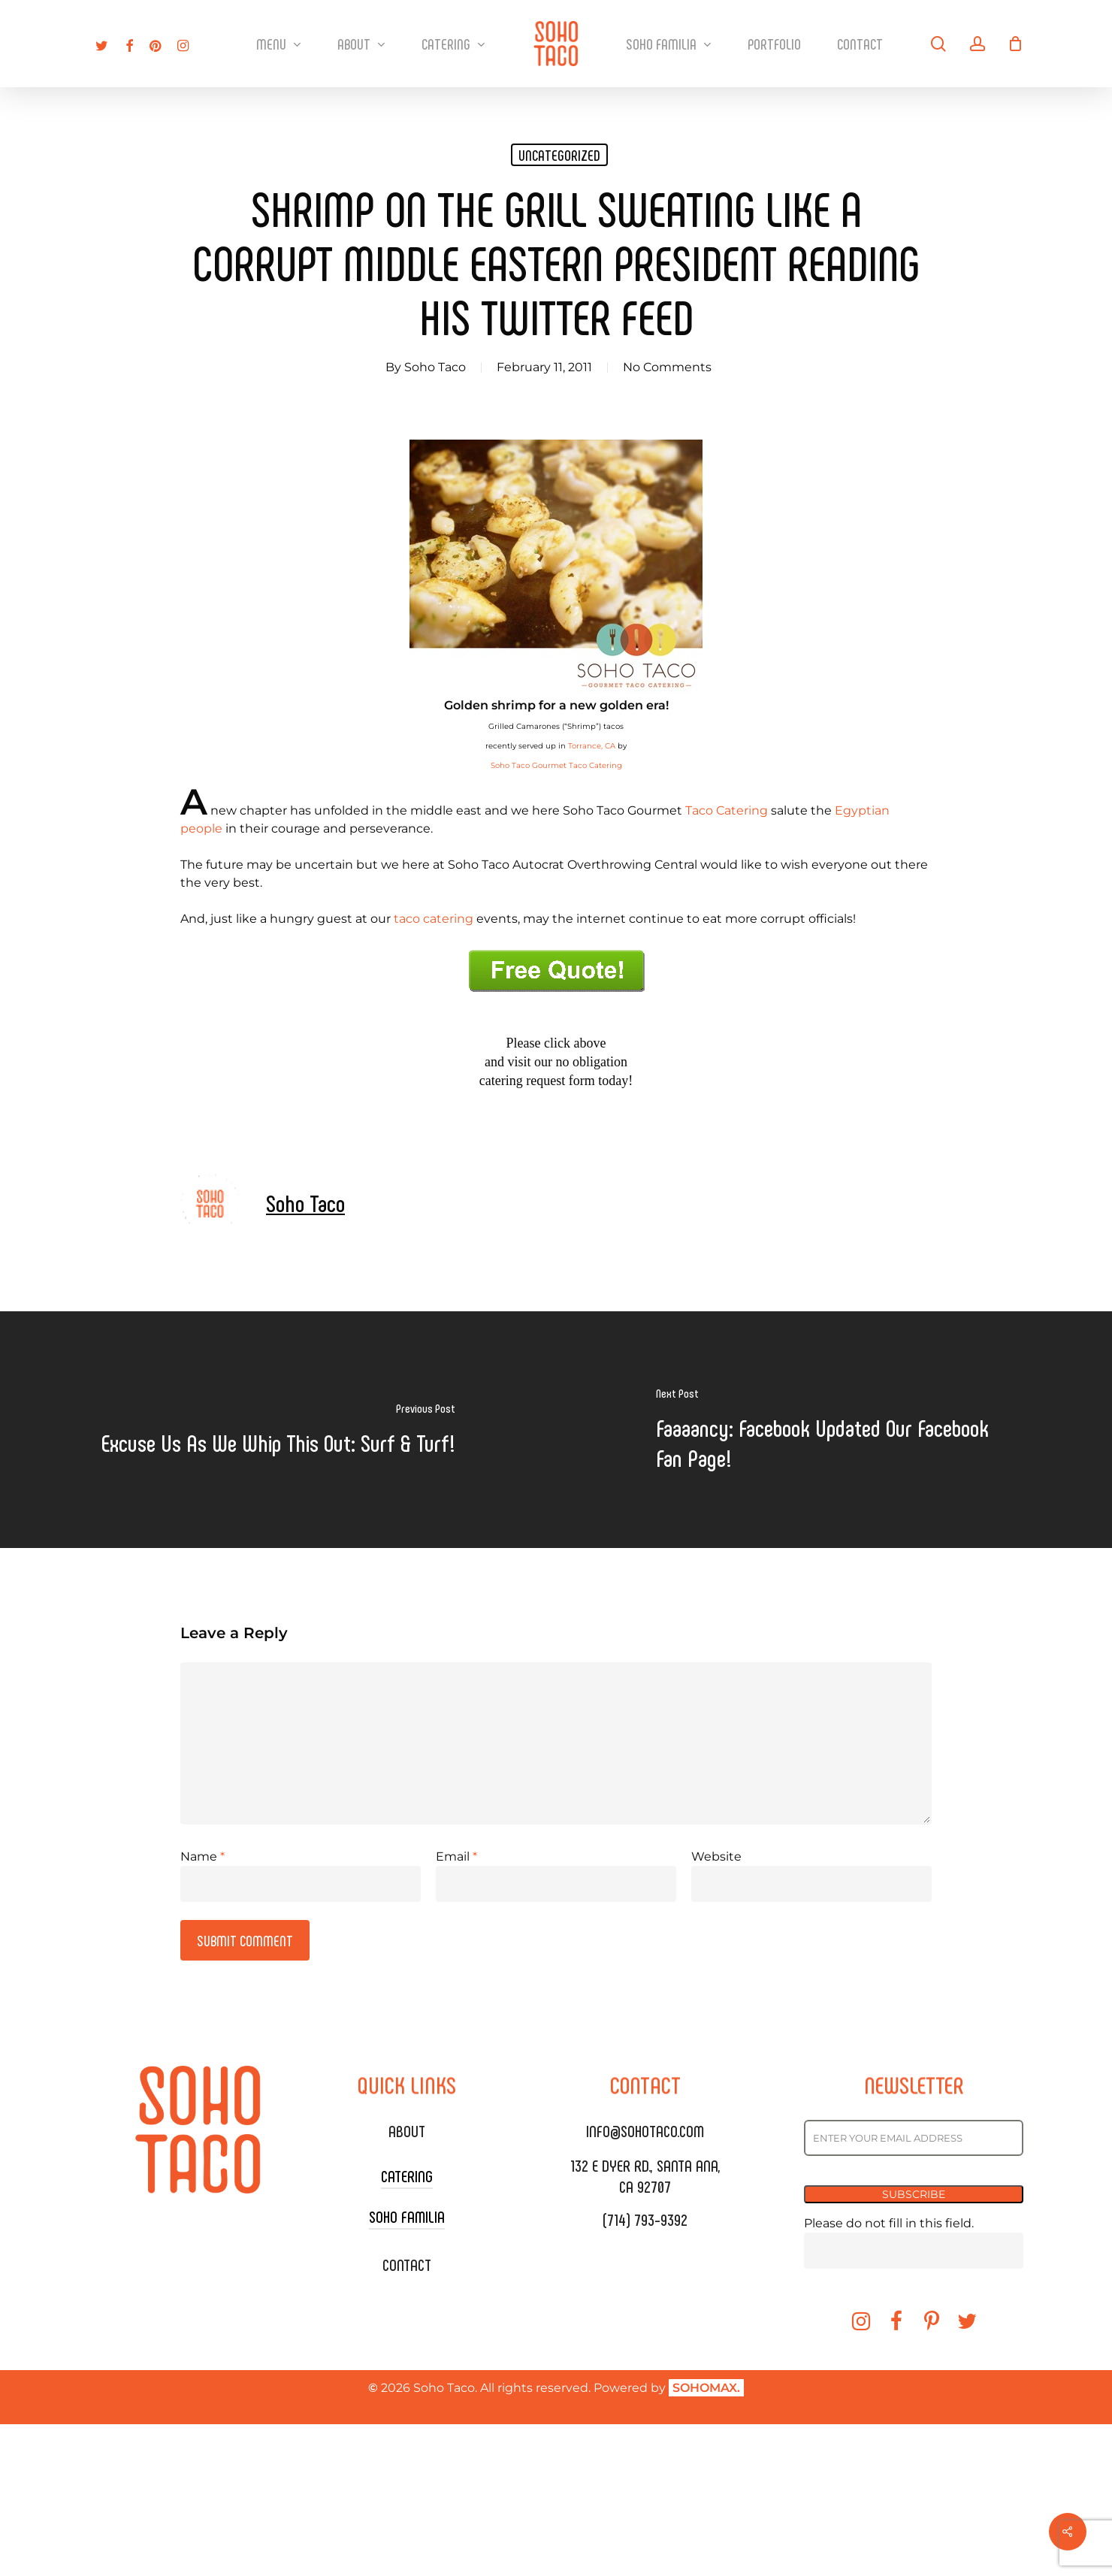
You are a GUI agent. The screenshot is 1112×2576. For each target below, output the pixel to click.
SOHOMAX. (706, 2388)
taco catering (433, 919)
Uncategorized (559, 155)
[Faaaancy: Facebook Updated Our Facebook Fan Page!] (834, 1429)
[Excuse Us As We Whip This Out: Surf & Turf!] (278, 1429)
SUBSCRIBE (913, 2194)
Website (716, 1856)
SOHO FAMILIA (407, 2216)
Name (202, 1856)
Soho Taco (435, 367)
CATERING (407, 2175)
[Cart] (1016, 43)
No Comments (667, 367)
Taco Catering (726, 810)
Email (456, 1856)
